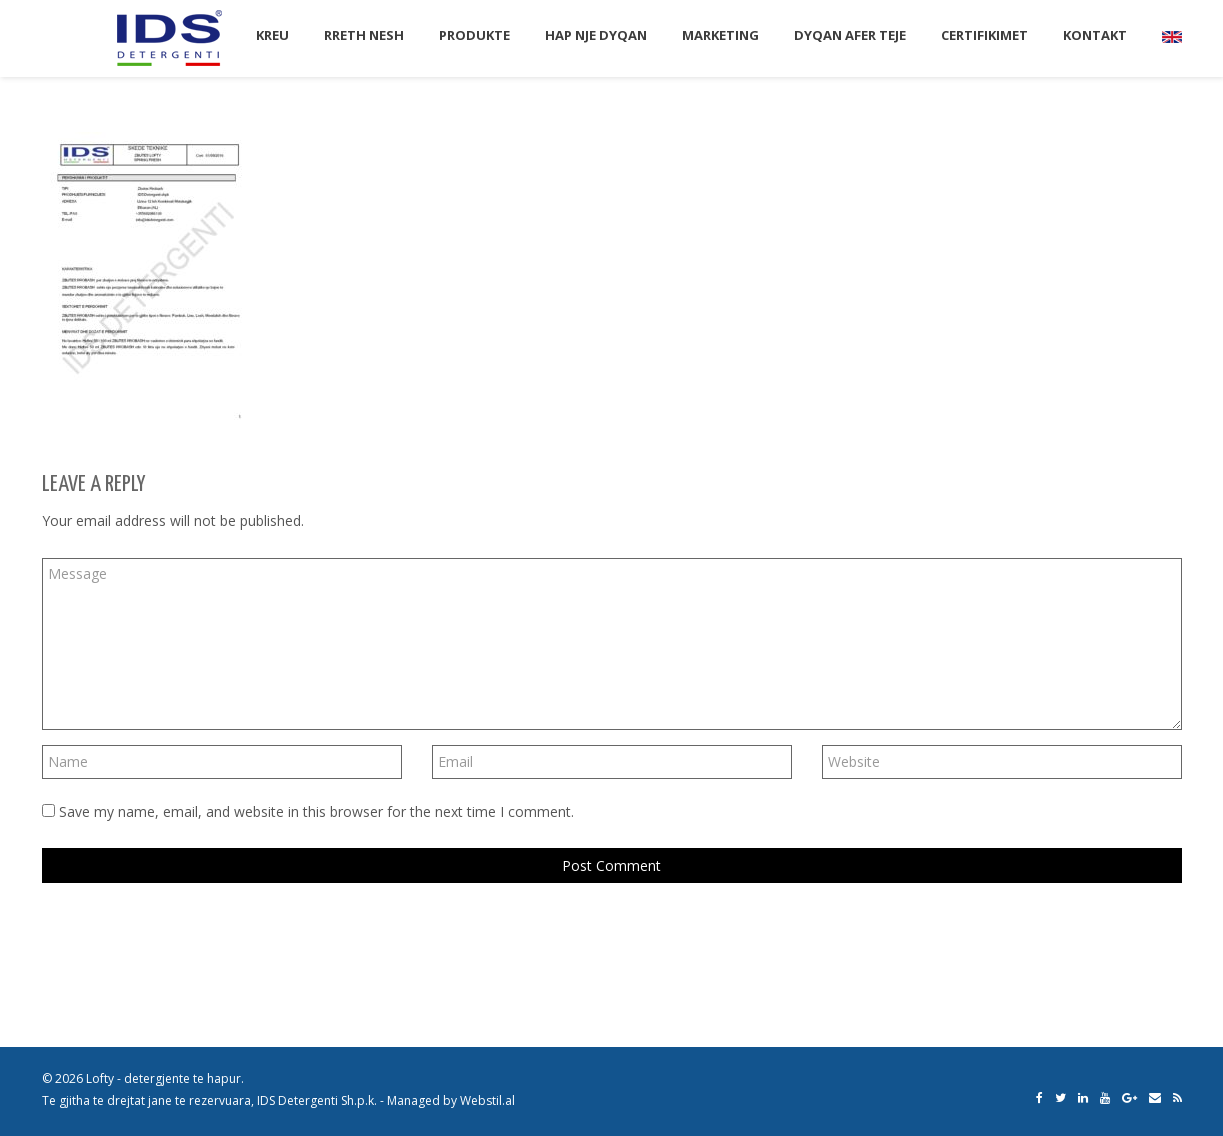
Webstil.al (487, 1100)
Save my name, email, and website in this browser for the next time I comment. (316, 811)
